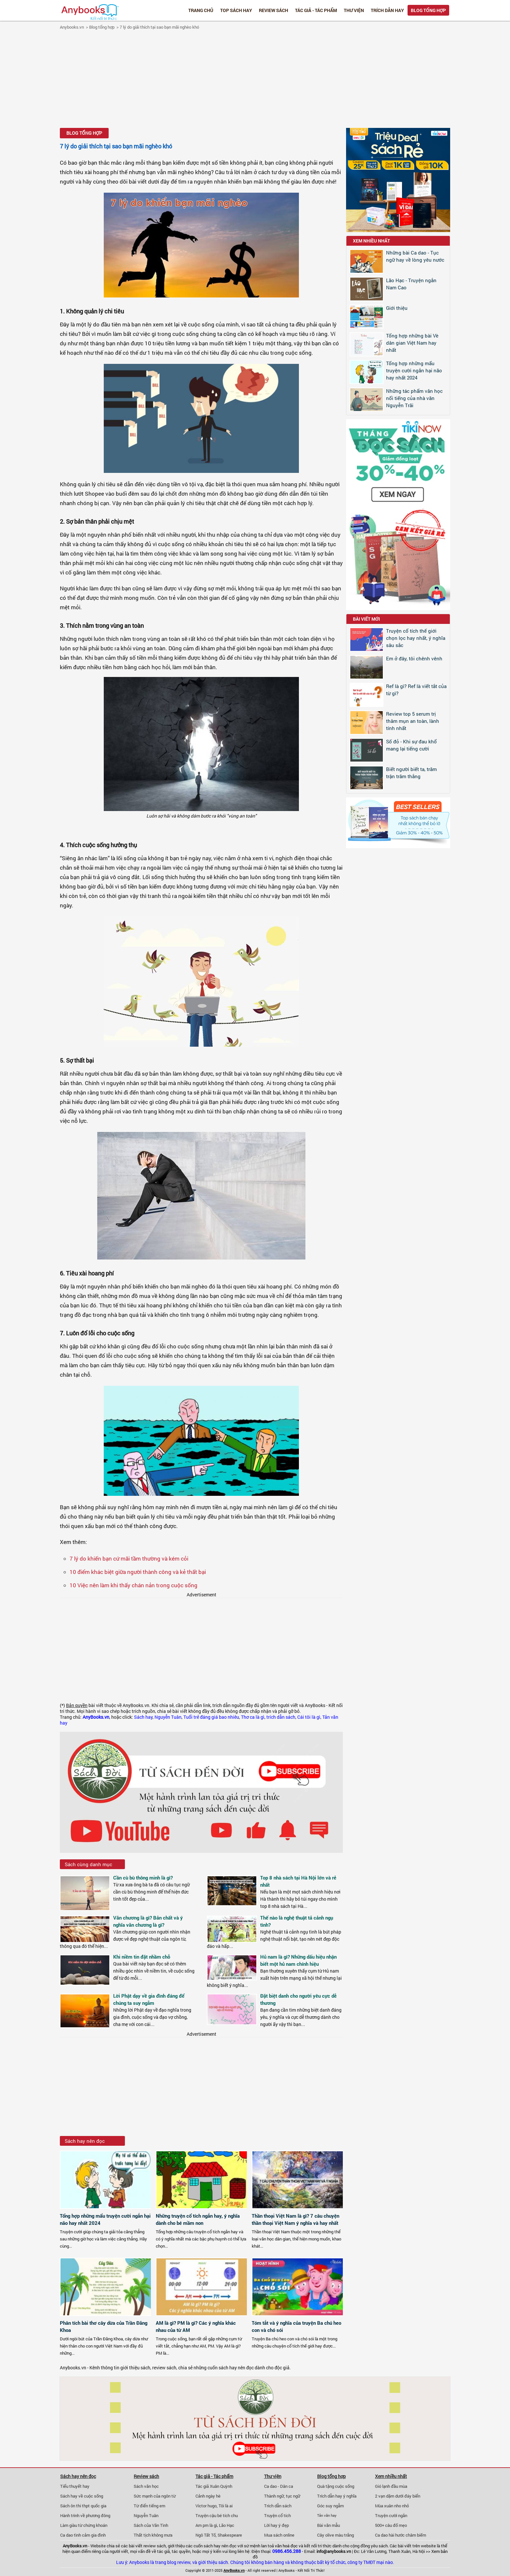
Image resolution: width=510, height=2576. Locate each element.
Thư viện (354, 10)
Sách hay (143, 1717)
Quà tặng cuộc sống (335, 2486)
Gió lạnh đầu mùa (391, 2486)
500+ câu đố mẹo (391, 2525)
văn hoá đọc (286, 2545)
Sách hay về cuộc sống (81, 2496)
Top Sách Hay (236, 10)
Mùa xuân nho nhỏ (392, 2506)
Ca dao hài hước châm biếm (400, 2535)
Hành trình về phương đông (85, 2515)
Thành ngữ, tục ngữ (282, 2496)
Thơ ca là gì (252, 1717)
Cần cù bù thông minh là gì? (143, 1877)
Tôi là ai (226, 2506)
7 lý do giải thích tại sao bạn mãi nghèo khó (159, 27)
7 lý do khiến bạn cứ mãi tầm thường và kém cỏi (129, 1558)
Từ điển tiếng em (149, 2506)
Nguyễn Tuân (167, 1717)
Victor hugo (206, 2506)
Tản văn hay (327, 2515)
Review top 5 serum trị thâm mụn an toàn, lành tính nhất (412, 720)
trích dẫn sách (280, 1717)
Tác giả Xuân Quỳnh (213, 2486)
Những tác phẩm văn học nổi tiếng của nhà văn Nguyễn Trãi (414, 398)
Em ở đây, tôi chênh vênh (414, 658)
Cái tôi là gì (308, 1717)
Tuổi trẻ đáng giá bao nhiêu (211, 1717)
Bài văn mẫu (328, 2525)
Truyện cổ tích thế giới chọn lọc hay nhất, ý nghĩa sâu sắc (415, 637)
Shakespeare (230, 2535)
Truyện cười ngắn (391, 2515)
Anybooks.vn (72, 27)
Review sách (273, 10)
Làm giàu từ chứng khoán (83, 2525)
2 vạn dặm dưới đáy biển (397, 2496)
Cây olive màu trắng (335, 2535)
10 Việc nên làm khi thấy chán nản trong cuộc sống (133, 1585)
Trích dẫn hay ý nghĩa (336, 2496)
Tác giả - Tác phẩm (316, 10)
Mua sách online (279, 2535)
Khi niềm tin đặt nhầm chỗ (141, 1956)
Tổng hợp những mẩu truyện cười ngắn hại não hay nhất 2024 (414, 370)
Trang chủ (200, 10)
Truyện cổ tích (277, 2515)
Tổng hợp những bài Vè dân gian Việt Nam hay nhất (412, 342)
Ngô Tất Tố (205, 2535)
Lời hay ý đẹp (276, 2525)
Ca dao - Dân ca (278, 2486)
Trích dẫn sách (277, 2506)
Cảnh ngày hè (208, 2496)
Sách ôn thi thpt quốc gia (83, 2506)
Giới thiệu (397, 308)
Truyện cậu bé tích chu (216, 2515)
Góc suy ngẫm (330, 2506)
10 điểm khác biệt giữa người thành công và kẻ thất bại (138, 1571)
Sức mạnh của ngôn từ (155, 2496)
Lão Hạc (226, 2525)
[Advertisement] (255, 79)
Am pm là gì (206, 2525)
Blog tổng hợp (428, 10)
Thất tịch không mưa (153, 2535)
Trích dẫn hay (387, 10)
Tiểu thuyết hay (74, 2486)
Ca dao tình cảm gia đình (83, 2535)
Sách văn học (146, 2486)
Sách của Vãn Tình (151, 2525)
